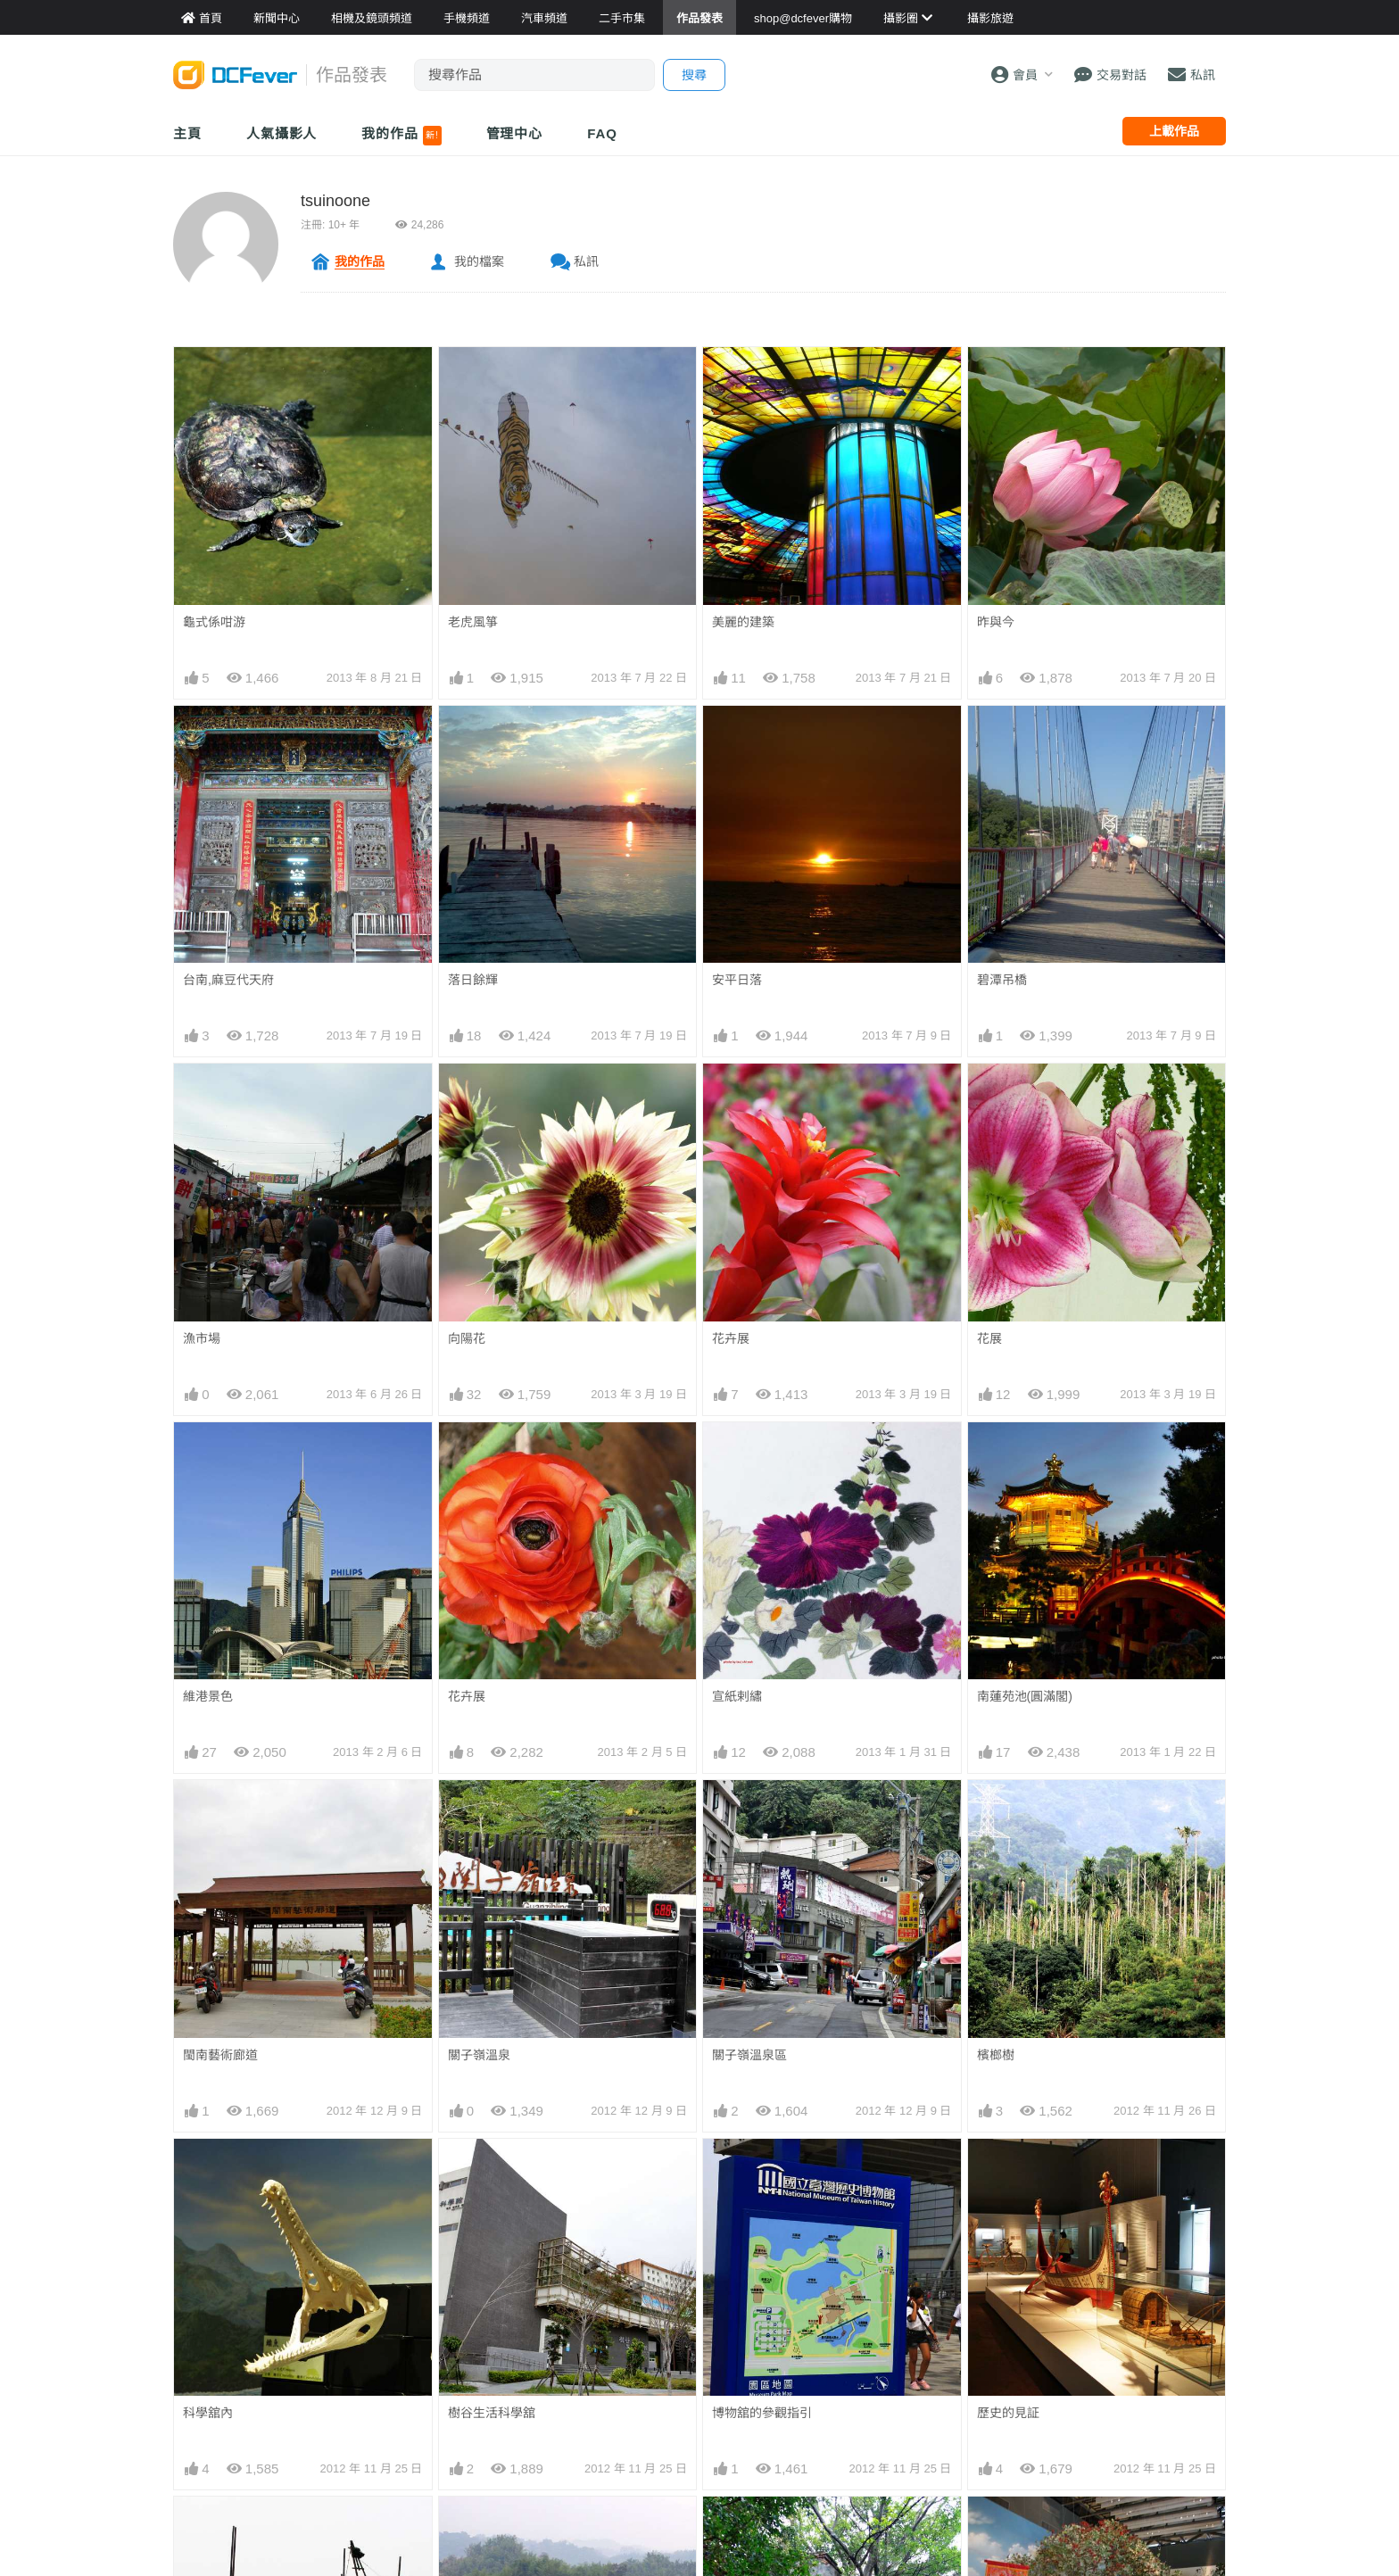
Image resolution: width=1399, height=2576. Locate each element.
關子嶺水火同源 (226, 1918)
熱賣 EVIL (915, 2420)
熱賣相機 (913, 2339)
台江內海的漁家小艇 (239, 1802)
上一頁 (570, 2050)
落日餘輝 (473, 980)
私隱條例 (1091, 2420)
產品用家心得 (389, 2393)
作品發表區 (205, 2366)
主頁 (187, 133)
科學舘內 (208, 1686)
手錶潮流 (556, 2420)
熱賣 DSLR (918, 2393)
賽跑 (989, 1918)
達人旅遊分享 (746, 2393)
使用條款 (1091, 2393)
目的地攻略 (740, 2339)
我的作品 (401, 135)
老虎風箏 (473, 622)
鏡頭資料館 (383, 2313)
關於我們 (1091, 2286)
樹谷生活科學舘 (491, 1686)
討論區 (192, 2393)
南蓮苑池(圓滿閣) (1024, 1454)
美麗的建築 (743, 622)
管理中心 (514, 133)
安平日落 (737, 980)
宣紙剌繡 (737, 1454)
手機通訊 (556, 2339)
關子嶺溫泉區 (749, 1570)
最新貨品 (913, 2313)
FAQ (602, 133)
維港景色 (208, 1454)
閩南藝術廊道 (220, 1570)
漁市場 (201, 1338)
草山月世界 (479, 1802)
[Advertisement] (699, 2156)
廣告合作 (1091, 2339)
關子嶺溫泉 (479, 1570)
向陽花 (466, 1338)
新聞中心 (199, 2286)
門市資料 (913, 2286)
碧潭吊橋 (1002, 980)
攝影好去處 (753, 2286)
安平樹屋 (737, 1802)
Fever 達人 (204, 2313)
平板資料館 (383, 2366)
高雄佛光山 (479, 1918)
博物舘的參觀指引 (762, 1686)
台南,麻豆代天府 (228, 980)
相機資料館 (383, 2286)
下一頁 (829, 2050)
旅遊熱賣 (734, 2313)
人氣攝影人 (282, 133)
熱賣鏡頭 (913, 2366)
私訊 (586, 261)
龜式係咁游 (214, 622)
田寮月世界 (743, 1918)
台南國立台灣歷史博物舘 (1045, 1802)
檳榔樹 (995, 1570)
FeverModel (207, 2339)
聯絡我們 (1091, 2313)
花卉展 (730, 1338)
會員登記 (1091, 2366)
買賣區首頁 (562, 2286)
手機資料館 (383, 2339)
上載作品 (1174, 131)
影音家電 (556, 2393)
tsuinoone (335, 201)
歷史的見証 (1008, 1686)
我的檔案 (479, 261)
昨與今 (995, 622)
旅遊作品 (734, 2366)
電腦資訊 (556, 2366)
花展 (989, 1338)
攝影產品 (556, 2313)
